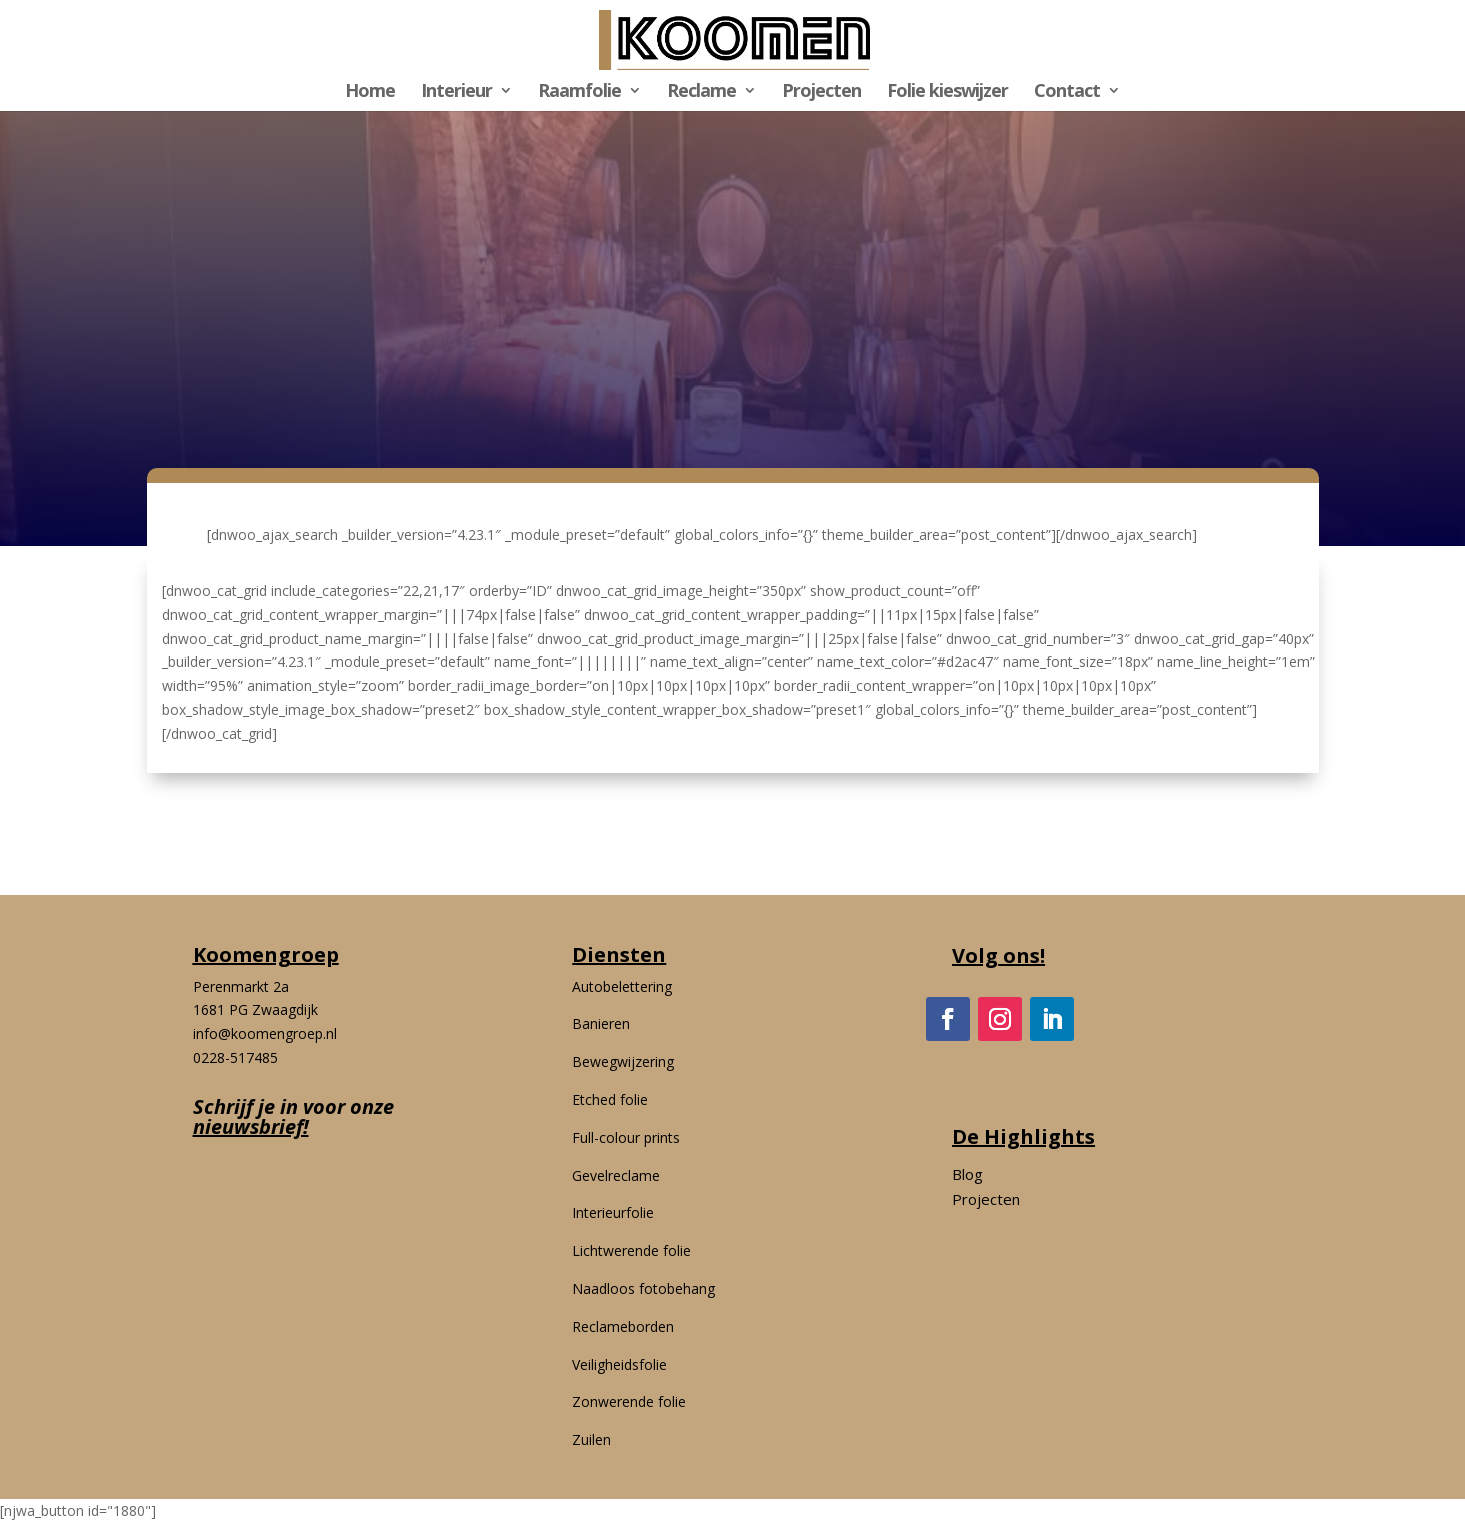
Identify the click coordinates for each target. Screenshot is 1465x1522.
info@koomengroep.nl (265, 1033)
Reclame (701, 92)
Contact (1067, 92)
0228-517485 (235, 1057)
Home (370, 92)
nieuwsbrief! (251, 1126)
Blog (967, 1174)
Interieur (456, 92)
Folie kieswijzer (947, 92)
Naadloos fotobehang (643, 1288)
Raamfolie (579, 92)
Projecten (821, 92)
